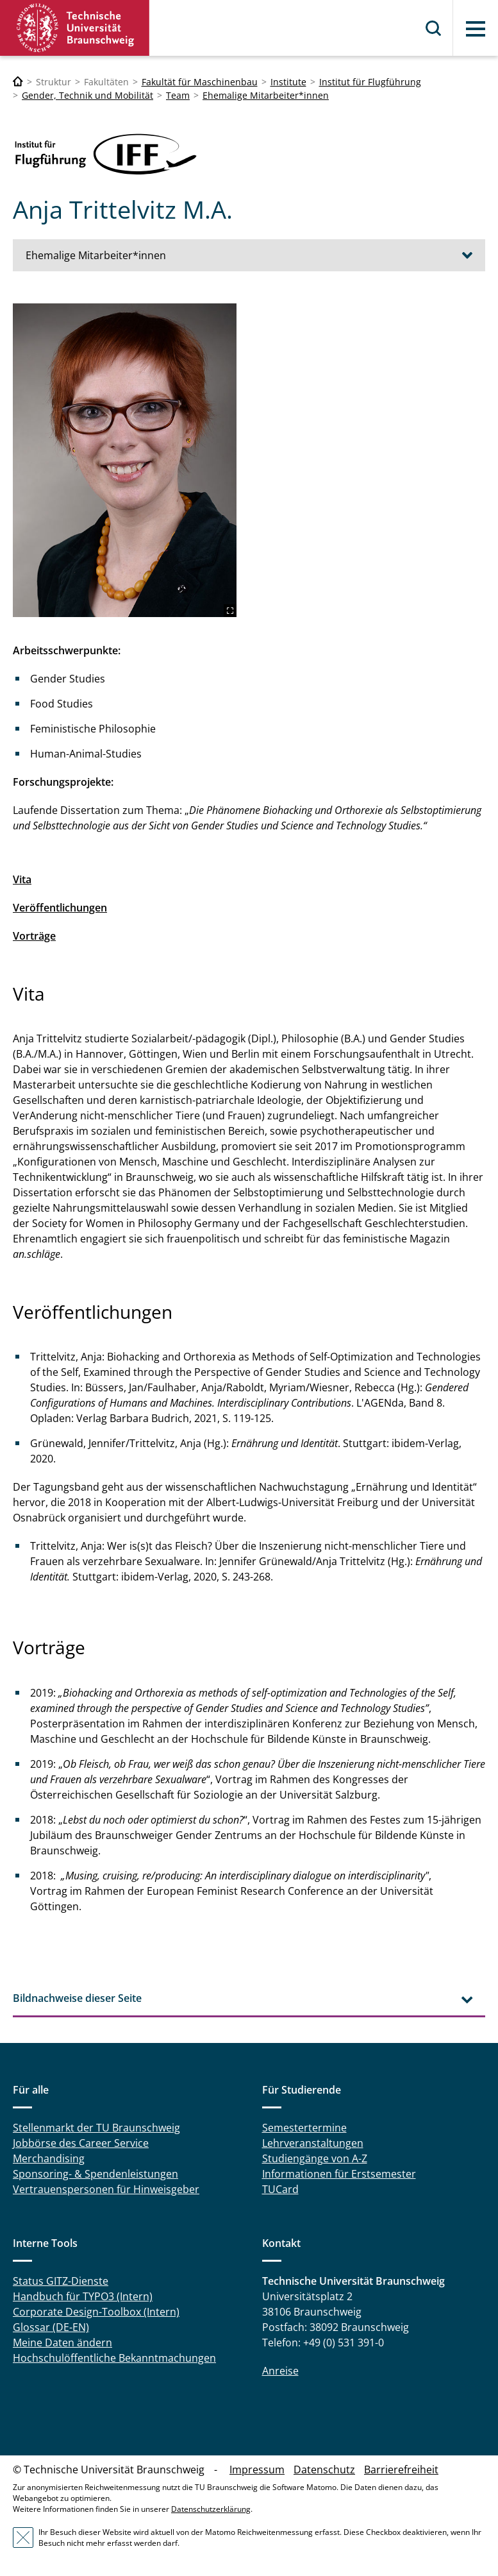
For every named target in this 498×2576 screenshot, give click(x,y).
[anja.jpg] (125, 460)
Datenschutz (324, 2469)
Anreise (280, 2371)
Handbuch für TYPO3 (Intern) (83, 2296)
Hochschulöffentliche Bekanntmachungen (114, 2358)
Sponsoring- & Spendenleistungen (95, 2174)
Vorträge (34, 936)
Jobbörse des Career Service (81, 2143)
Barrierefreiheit (401, 2469)
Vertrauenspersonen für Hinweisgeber (106, 2189)
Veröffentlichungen (60, 908)
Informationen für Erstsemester (339, 2174)
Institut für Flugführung (370, 82)
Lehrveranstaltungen (312, 2143)
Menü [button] (475, 29)
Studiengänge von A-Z (314, 2158)
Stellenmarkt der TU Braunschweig (96, 2128)
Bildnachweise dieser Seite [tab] (77, 1998)
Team (178, 95)
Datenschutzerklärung (211, 2509)
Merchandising (49, 2158)
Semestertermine (304, 2128)
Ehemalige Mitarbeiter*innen (266, 95)
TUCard (280, 2189)
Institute (288, 82)
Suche (434, 28)
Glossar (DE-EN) (51, 2327)
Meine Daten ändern (62, 2342)
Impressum (257, 2469)
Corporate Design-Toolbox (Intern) (96, 2312)
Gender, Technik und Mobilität (87, 95)
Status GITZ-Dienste (60, 2281)
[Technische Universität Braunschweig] (18, 82)
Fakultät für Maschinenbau (200, 82)
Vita (22, 879)
